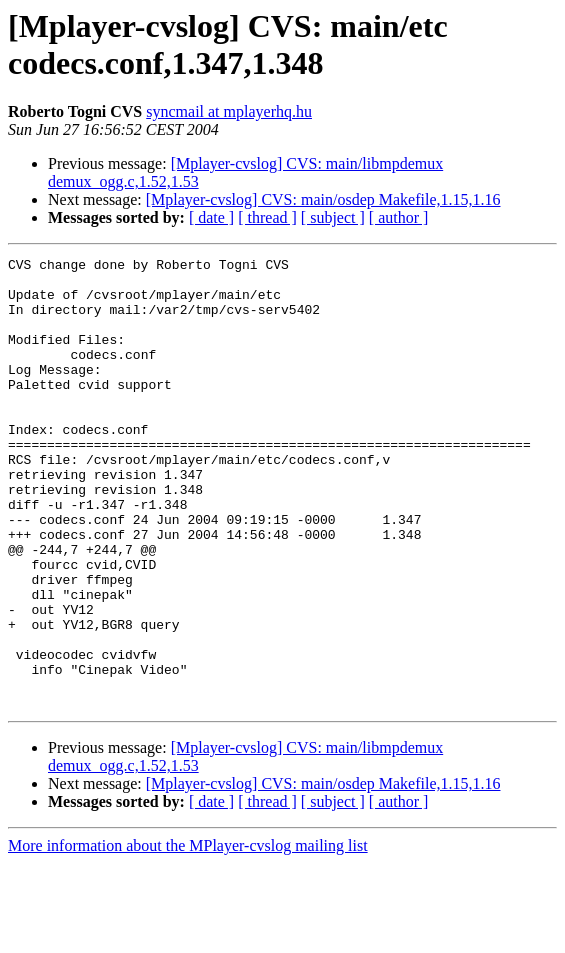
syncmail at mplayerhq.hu (229, 111)
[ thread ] (267, 217)
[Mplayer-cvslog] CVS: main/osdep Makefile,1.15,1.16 (323, 199)
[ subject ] (333, 217)
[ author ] (399, 217)
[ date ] (211, 217)
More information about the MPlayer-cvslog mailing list (188, 935)
